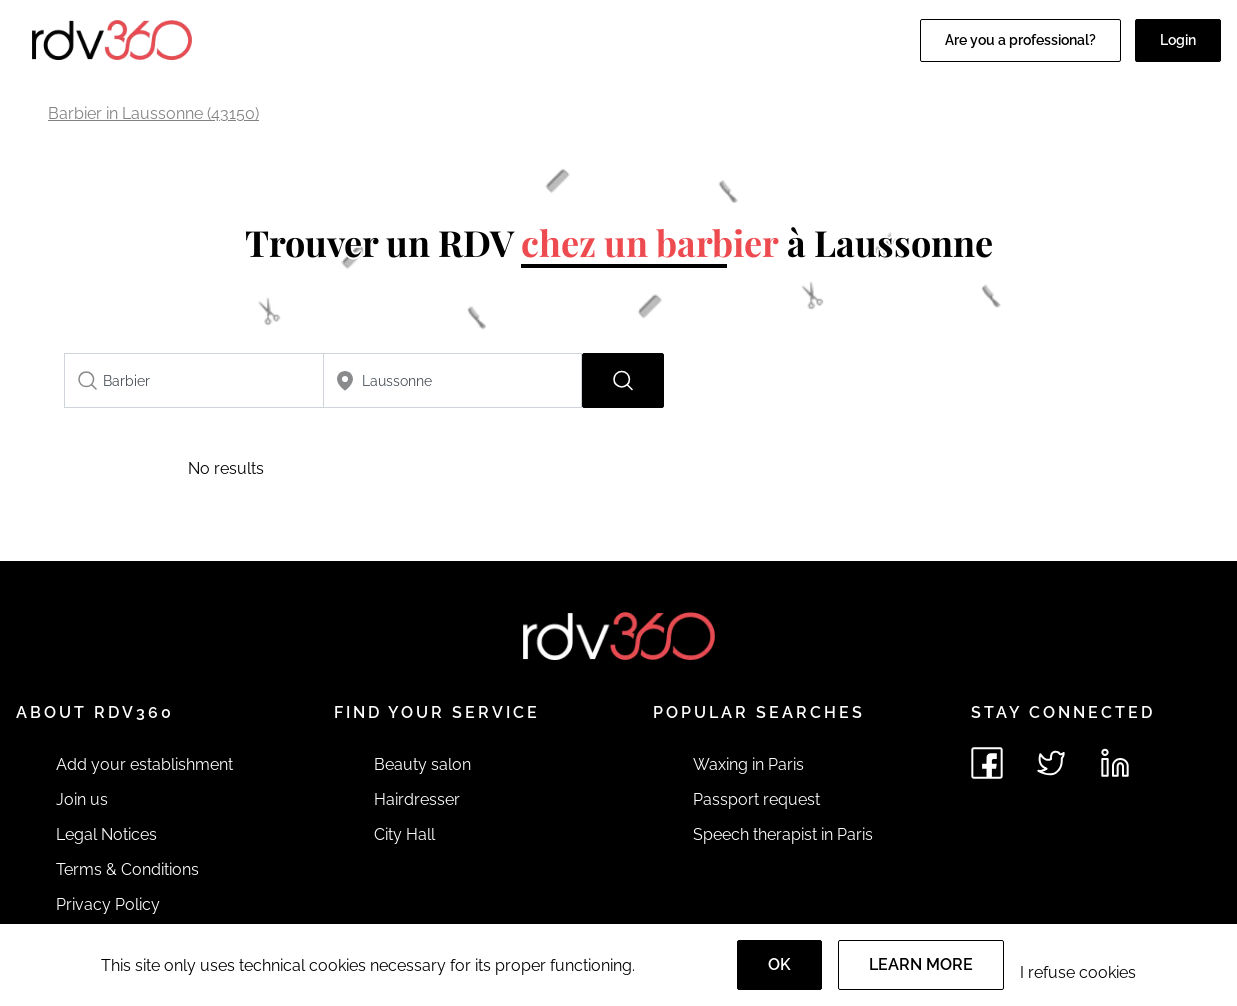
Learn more (921, 964)
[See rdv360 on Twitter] (1051, 763)
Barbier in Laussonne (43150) (153, 113)
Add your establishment (144, 764)
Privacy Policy (108, 904)
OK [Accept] (779, 964)
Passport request (756, 799)
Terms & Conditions (127, 869)
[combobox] (194, 380)
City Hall (404, 834)
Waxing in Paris (748, 764)
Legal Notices (106, 834)
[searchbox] (194, 380)
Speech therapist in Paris (783, 834)
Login (1178, 40)
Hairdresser (417, 799)
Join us (82, 799)
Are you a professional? (1020, 40)
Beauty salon (422, 764)
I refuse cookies (1078, 972)
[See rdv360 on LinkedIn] (1115, 763)
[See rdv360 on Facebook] (987, 763)
